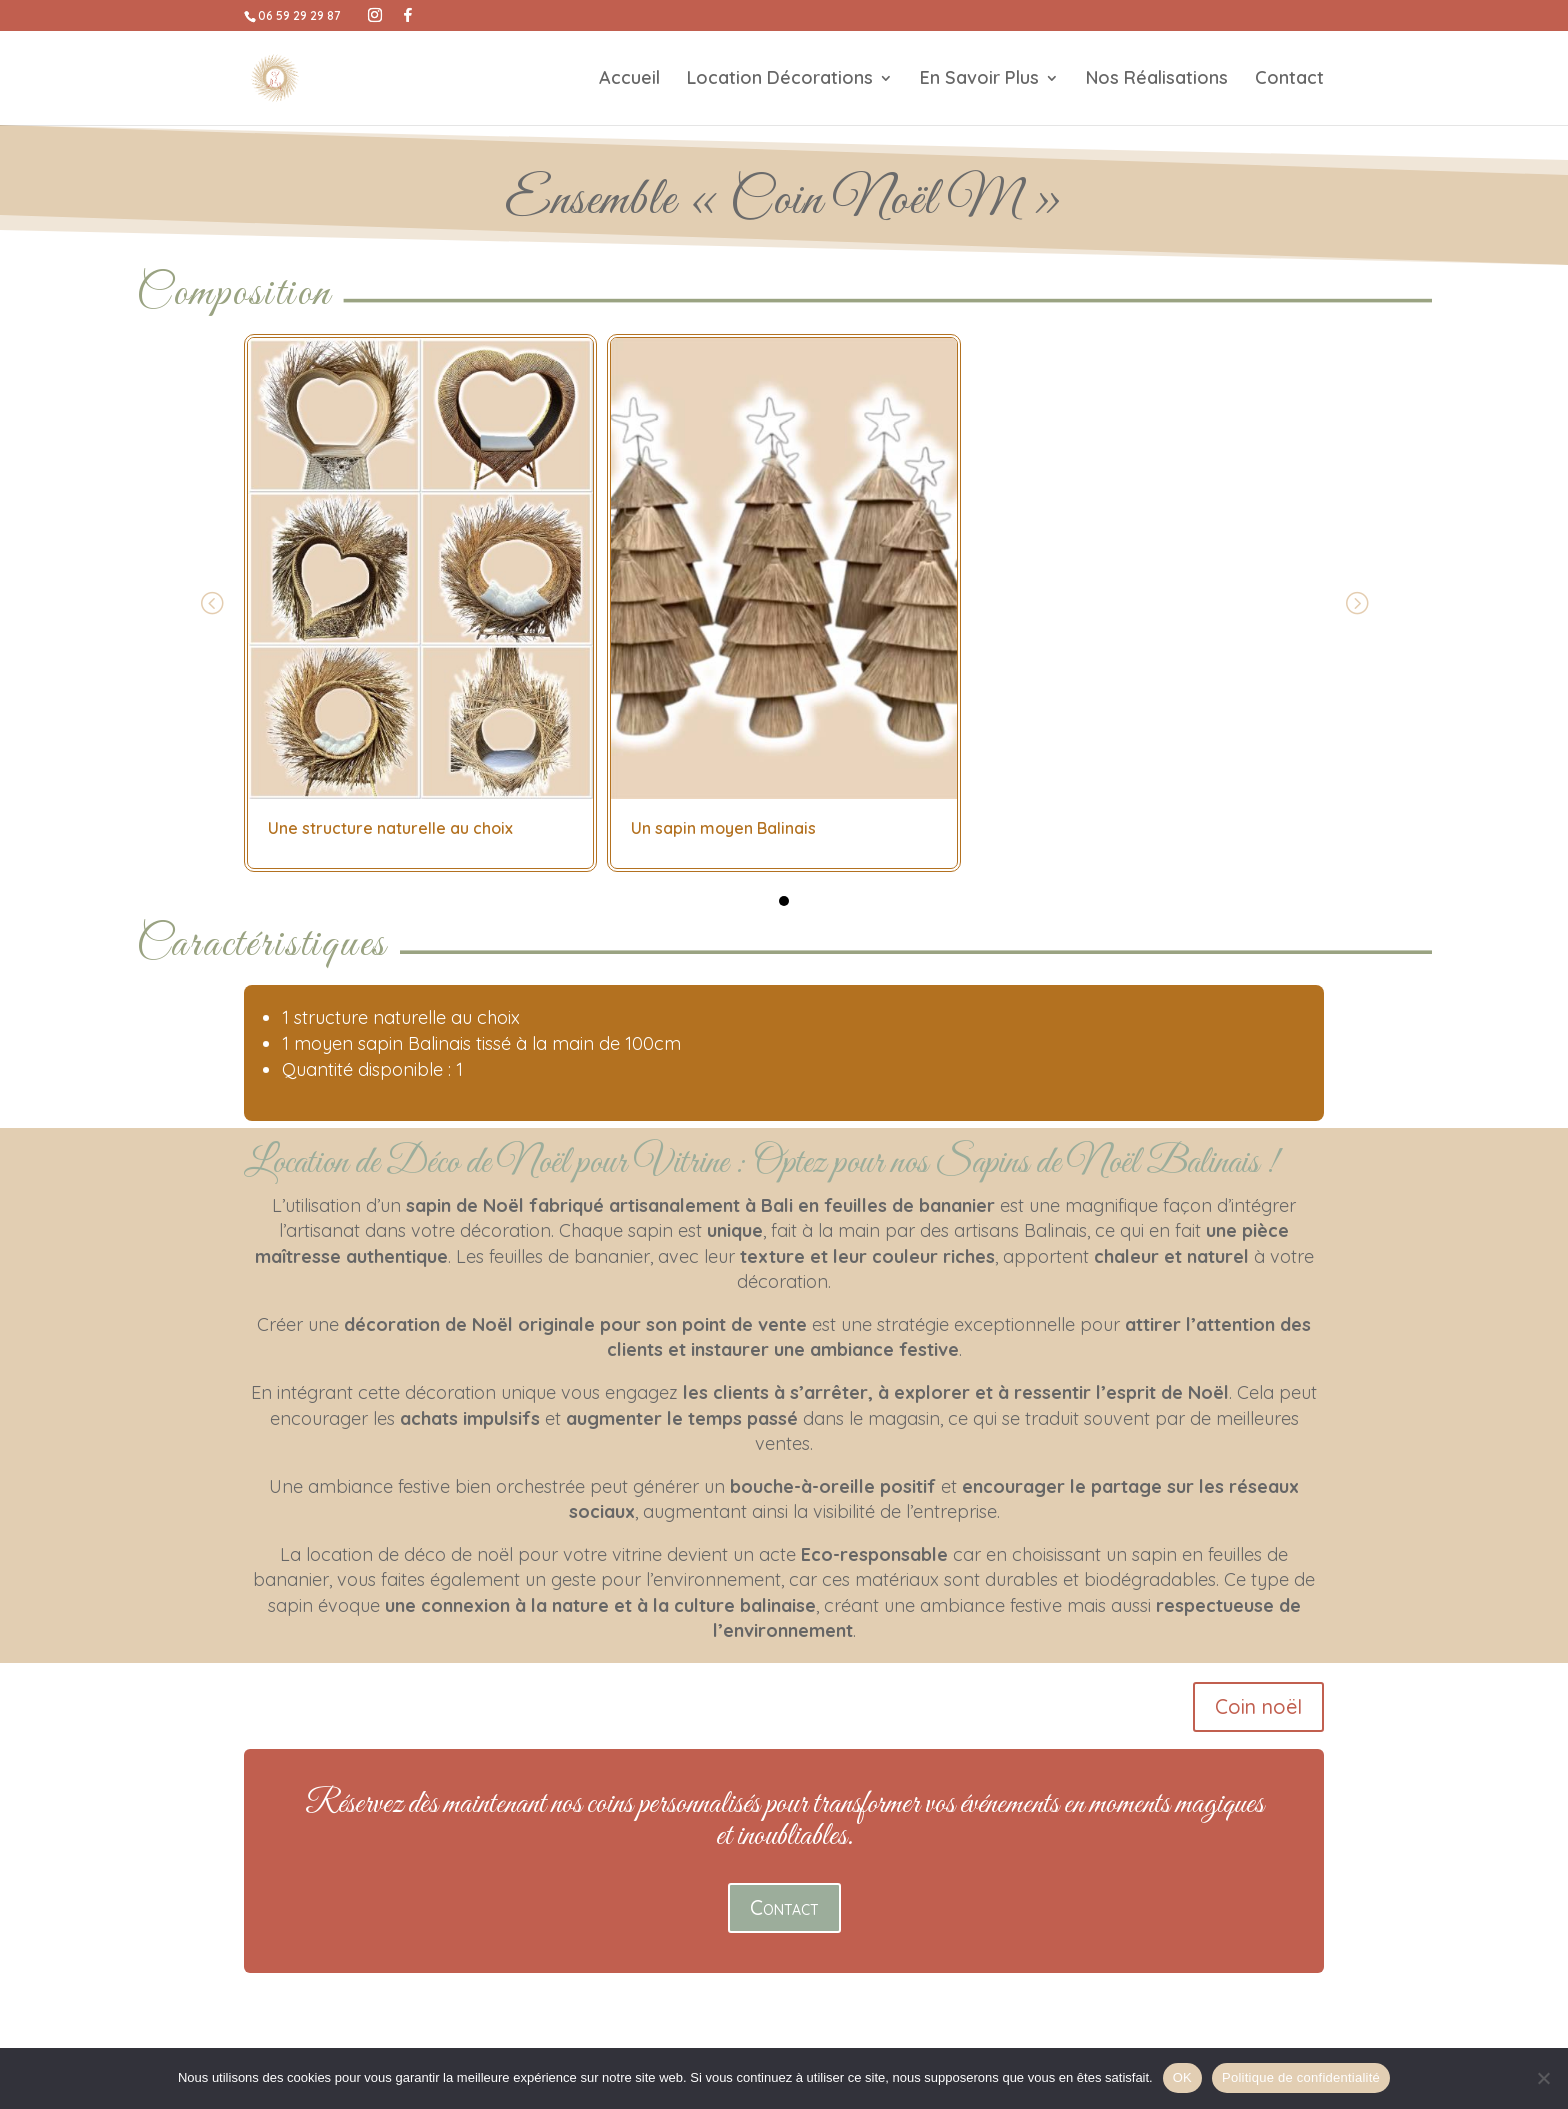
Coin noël (1258, 1706)
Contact (1289, 80)
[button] (784, 901)
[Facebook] (408, 15)
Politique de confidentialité (1301, 2077)
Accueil (629, 80)
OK (1182, 2077)
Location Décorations (780, 80)
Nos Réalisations (1157, 80)
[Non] (1543, 2078)
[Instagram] (375, 15)
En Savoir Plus (979, 80)
